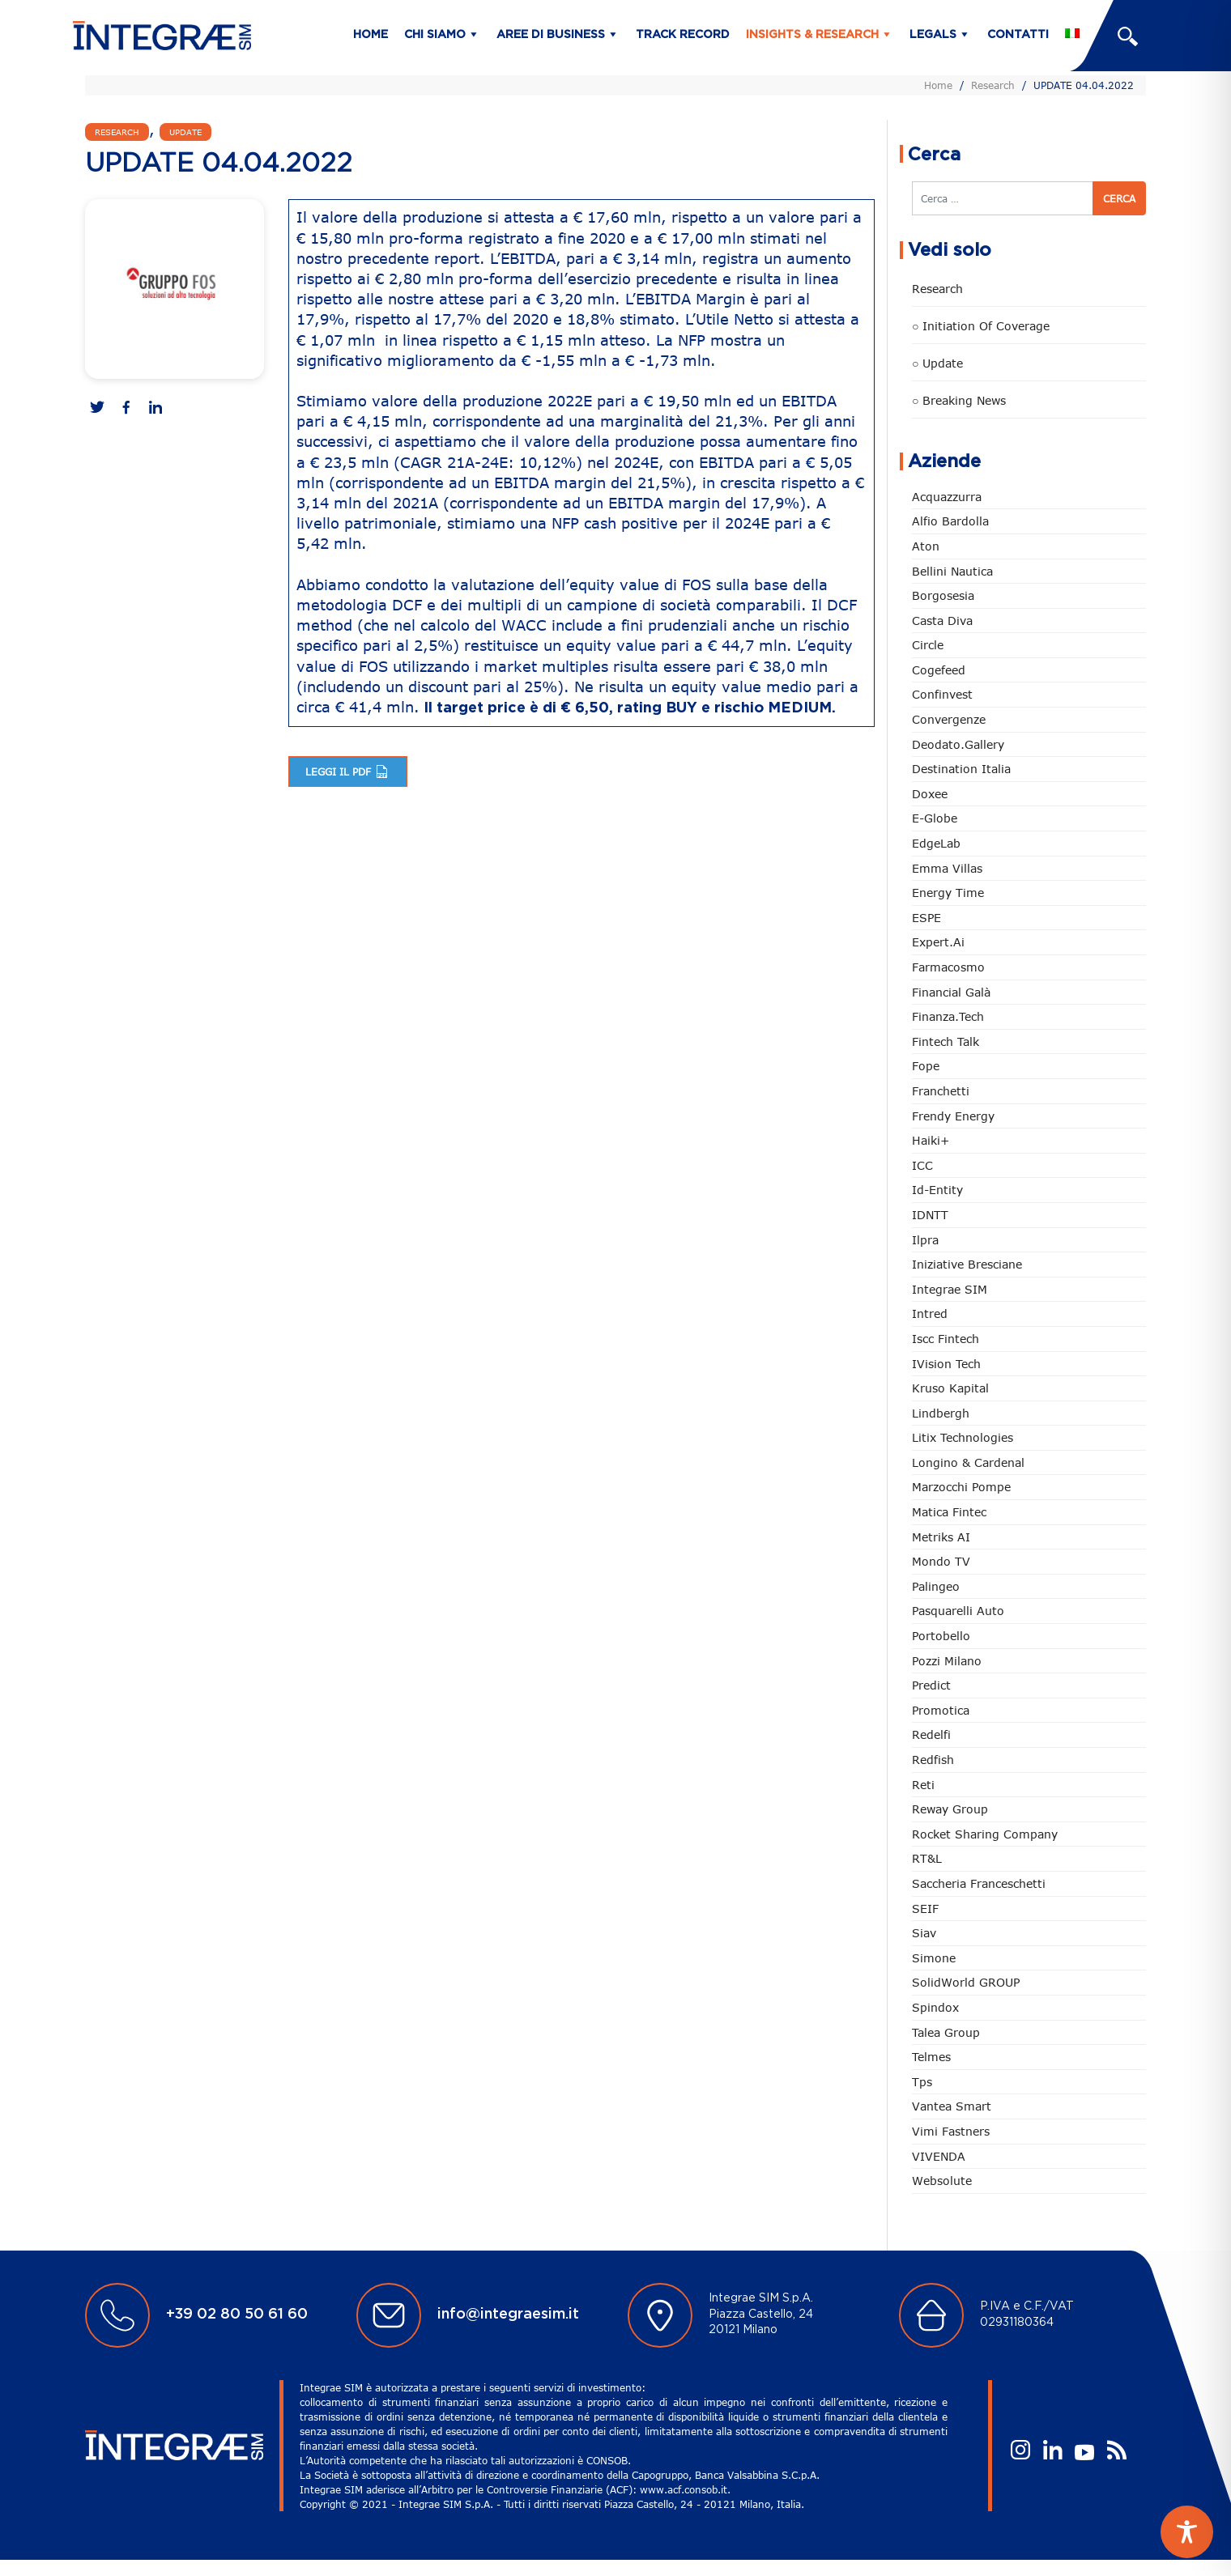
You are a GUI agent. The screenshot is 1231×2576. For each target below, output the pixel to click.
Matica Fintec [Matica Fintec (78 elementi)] (949, 1512)
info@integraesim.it (508, 2314)
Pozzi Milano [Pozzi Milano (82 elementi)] (947, 1661)
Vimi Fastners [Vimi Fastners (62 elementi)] (951, 2131)
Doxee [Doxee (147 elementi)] (930, 794)
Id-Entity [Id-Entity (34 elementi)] (937, 1190)
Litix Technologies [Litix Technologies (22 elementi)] (962, 1437)
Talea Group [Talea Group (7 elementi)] (946, 2032)
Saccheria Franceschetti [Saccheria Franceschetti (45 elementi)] (979, 1883)
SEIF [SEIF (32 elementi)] (925, 1908)
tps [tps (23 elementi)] (922, 2082)
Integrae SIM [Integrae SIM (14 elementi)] (949, 1289)
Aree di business (550, 34)
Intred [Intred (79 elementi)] (930, 1313)
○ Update (937, 363)
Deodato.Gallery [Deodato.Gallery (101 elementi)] (958, 744)
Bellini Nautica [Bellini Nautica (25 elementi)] (952, 571)
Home (370, 34)
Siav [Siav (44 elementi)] (924, 1933)
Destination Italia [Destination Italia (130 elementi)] (961, 769)
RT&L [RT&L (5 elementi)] (927, 1858)
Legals (932, 34)
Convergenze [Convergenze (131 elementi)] (949, 719)
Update (185, 132)
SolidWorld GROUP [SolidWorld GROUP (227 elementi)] (966, 1982)
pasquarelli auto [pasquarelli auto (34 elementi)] (958, 1610)
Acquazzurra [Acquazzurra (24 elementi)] (947, 497)
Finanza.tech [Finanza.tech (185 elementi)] (948, 1016)
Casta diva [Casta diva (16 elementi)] (942, 620)
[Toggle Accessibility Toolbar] (1187, 2532)
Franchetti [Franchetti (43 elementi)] (940, 1091)
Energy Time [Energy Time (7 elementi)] (948, 892)
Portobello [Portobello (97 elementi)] (941, 1636)
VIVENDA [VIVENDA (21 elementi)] (938, 2156)
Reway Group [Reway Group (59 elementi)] (950, 1809)
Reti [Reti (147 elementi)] (923, 1785)
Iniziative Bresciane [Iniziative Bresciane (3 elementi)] (967, 1264)
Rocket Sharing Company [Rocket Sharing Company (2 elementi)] (985, 1834)
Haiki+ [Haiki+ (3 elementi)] (930, 1140)
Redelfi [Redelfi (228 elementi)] (931, 1734)
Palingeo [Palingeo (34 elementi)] (936, 1586)
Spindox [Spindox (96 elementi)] (935, 2007)
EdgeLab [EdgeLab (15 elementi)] (936, 843)
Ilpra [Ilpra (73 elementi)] (925, 1240)
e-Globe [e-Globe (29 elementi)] (934, 818)
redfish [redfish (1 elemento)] (933, 1759)
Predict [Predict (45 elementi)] (931, 1685)
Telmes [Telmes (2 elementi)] (931, 2057)
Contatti (1018, 34)
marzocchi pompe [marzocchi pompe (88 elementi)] (961, 1487)
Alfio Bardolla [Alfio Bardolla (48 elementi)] (950, 521)
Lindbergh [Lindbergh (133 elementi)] (940, 1413)
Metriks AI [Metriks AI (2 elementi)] (941, 1537)
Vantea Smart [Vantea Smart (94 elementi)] (951, 2106)
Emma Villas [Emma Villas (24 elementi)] (947, 868)
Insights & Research (812, 34)
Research (993, 85)
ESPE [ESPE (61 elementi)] (926, 918)
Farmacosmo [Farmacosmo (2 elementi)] (948, 967)
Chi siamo (435, 34)
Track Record (683, 34)
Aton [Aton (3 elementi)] (925, 546)
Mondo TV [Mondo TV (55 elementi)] (941, 1561)
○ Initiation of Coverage (981, 326)
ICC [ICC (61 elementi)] (922, 1165)
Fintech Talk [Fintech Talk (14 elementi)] (945, 1041)
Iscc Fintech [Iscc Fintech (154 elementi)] (945, 1338)
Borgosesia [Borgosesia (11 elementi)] (943, 595)
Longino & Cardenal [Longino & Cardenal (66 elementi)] (968, 1462)
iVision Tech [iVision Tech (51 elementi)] (946, 1364)
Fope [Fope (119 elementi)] (925, 1066)
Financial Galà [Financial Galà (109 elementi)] (951, 992)
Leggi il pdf (347, 771)
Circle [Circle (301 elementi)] (927, 645)
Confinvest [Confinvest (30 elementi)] (942, 694)
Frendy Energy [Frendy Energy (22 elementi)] (953, 1116)
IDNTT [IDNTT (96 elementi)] (930, 1215)
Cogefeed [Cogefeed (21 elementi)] (938, 670)
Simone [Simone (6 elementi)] (934, 1958)
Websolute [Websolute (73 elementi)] (942, 2180)
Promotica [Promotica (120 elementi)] (940, 1710)
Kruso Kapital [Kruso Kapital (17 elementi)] (950, 1388)
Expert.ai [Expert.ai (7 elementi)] (938, 942)
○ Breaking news (959, 400)
